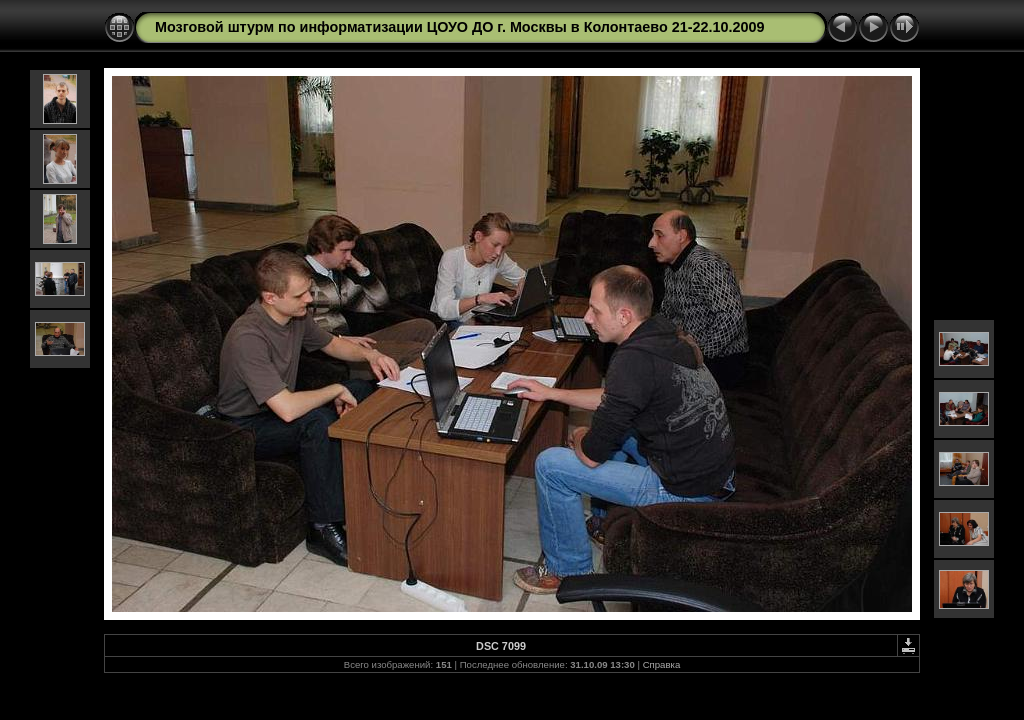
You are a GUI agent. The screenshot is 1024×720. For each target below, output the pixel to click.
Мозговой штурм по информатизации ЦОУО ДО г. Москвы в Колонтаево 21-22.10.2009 (460, 27)
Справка (662, 664)
